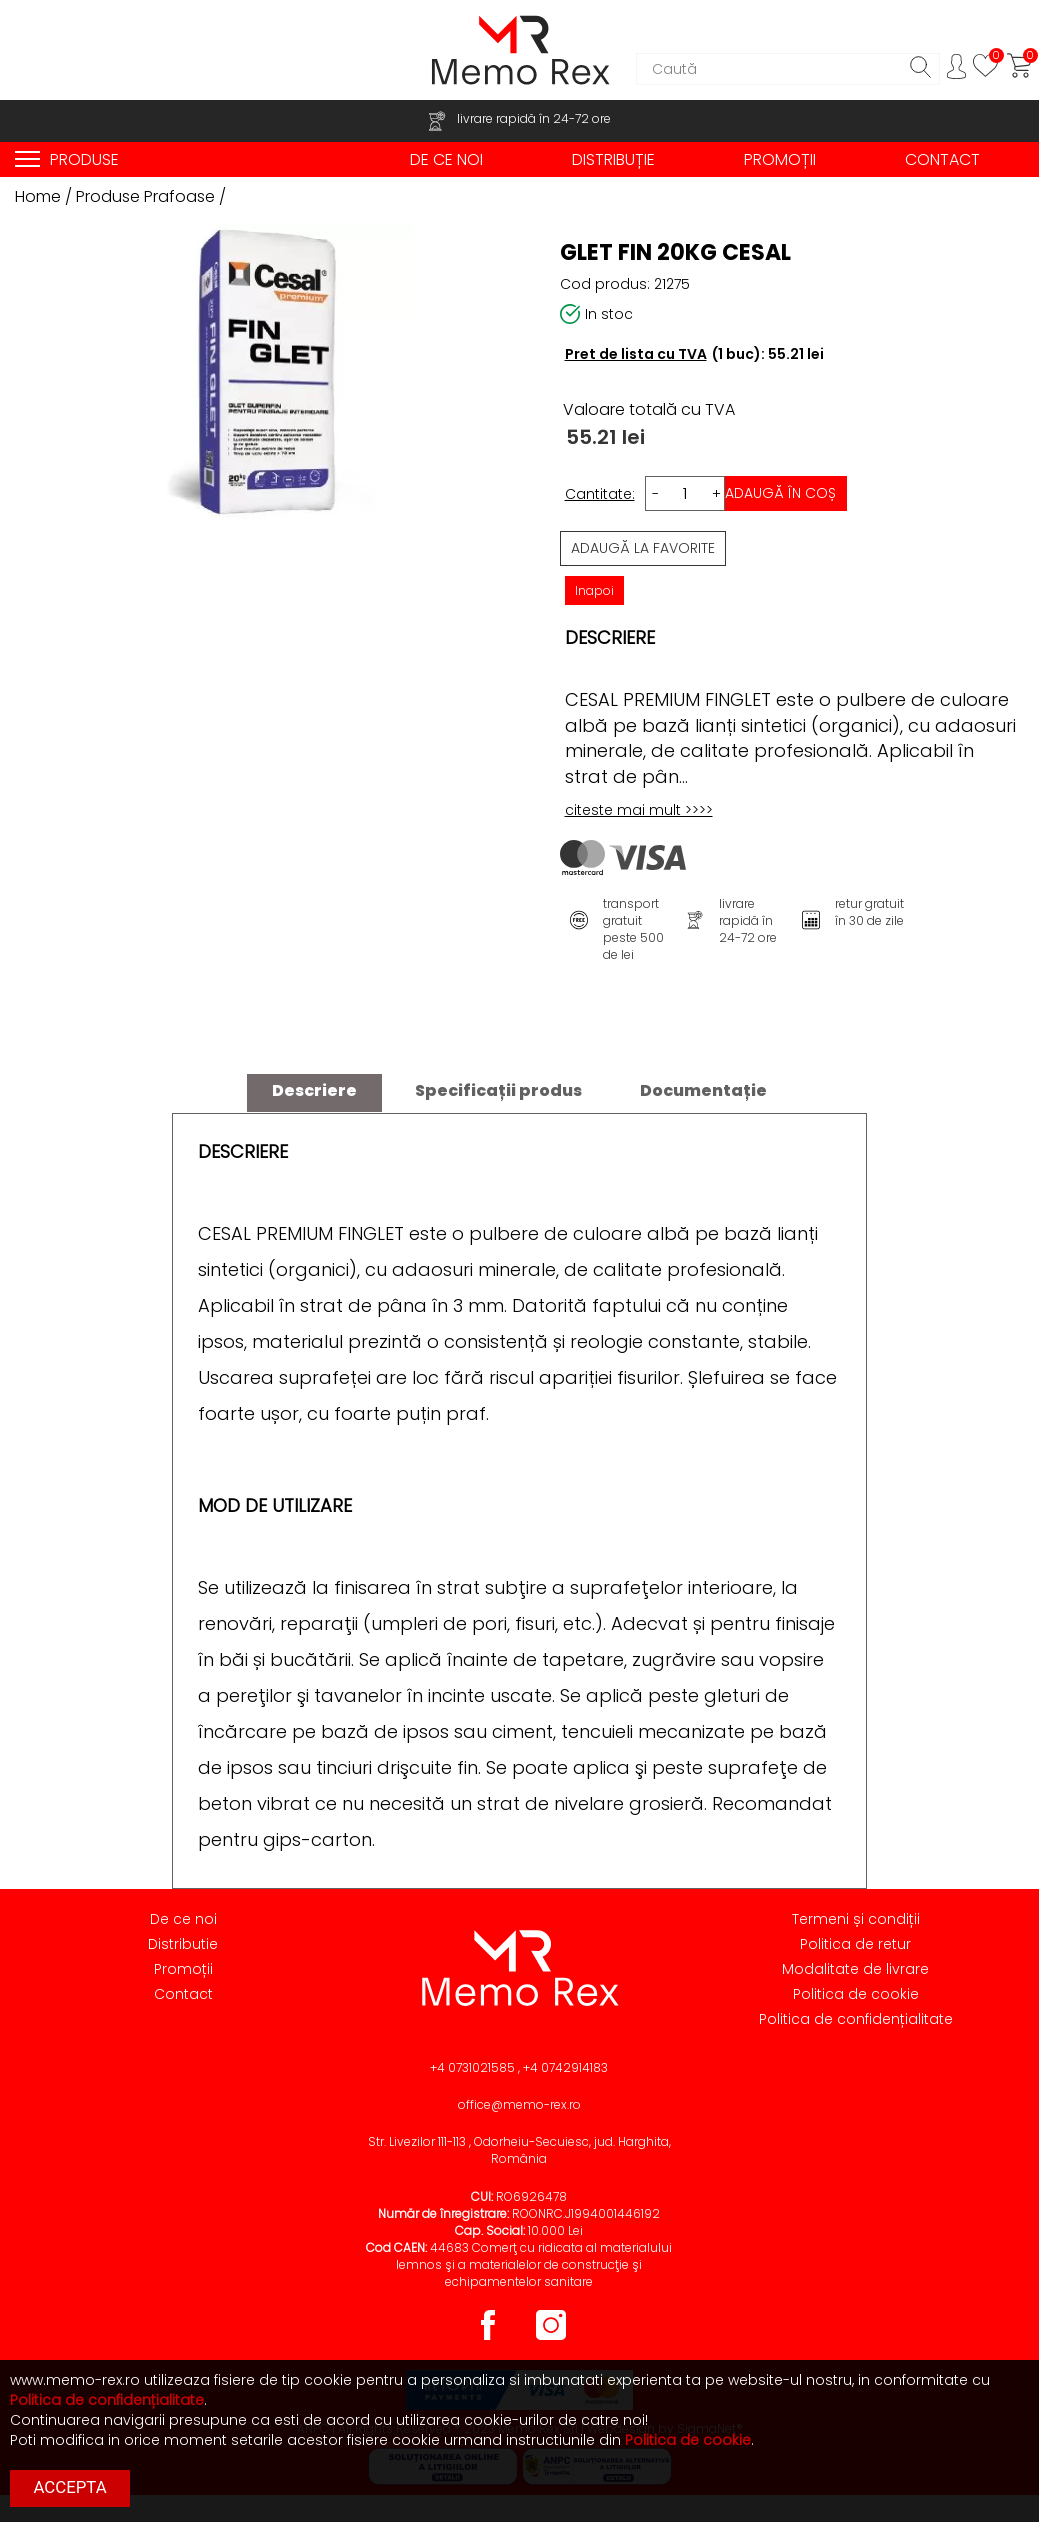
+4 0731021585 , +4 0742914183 (519, 2067)
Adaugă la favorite (643, 548)
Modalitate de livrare (855, 1969)
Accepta (70, 2487)
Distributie (183, 1944)
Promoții (183, 1969)
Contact (183, 1994)
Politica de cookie (856, 1994)
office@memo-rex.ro (519, 2104)
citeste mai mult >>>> (639, 810)
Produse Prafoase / (151, 196)
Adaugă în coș (780, 493)
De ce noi (183, 1919)
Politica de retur (855, 1944)
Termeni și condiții (856, 1919)
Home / (45, 196)
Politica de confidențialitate (856, 2019)
